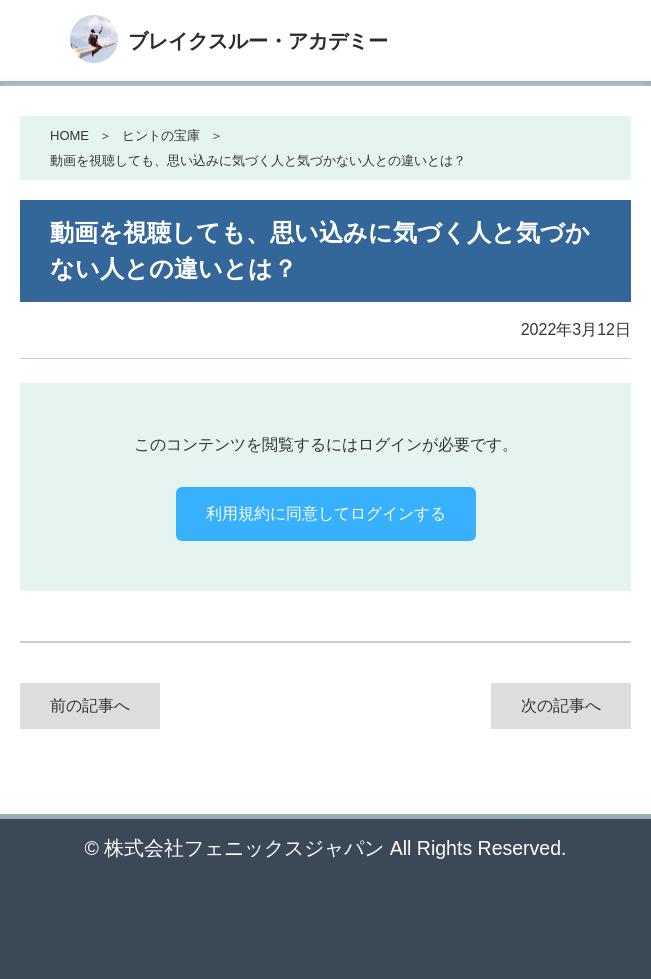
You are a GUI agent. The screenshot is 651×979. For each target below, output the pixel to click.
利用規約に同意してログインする (326, 513)
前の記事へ (90, 705)
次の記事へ (561, 705)
